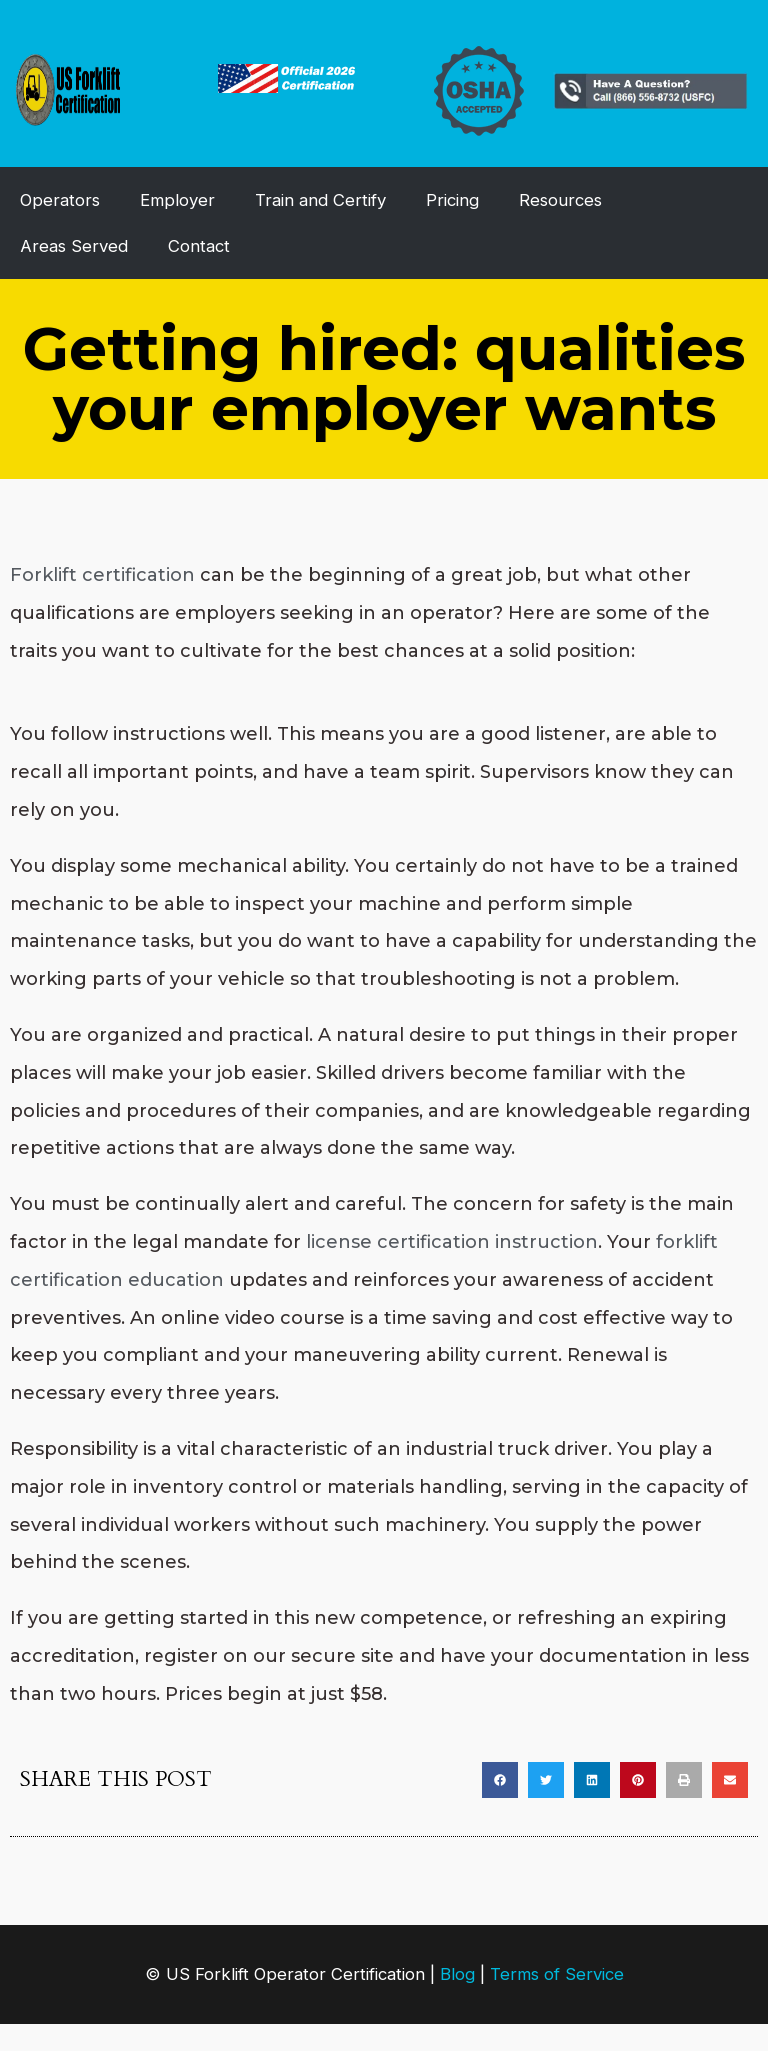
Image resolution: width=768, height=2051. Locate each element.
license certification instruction (452, 1242)
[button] (500, 1780)
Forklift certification (102, 575)
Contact (199, 246)
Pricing (452, 200)
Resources (560, 200)
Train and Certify (320, 200)
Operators (60, 200)
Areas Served (74, 246)
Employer (177, 200)
